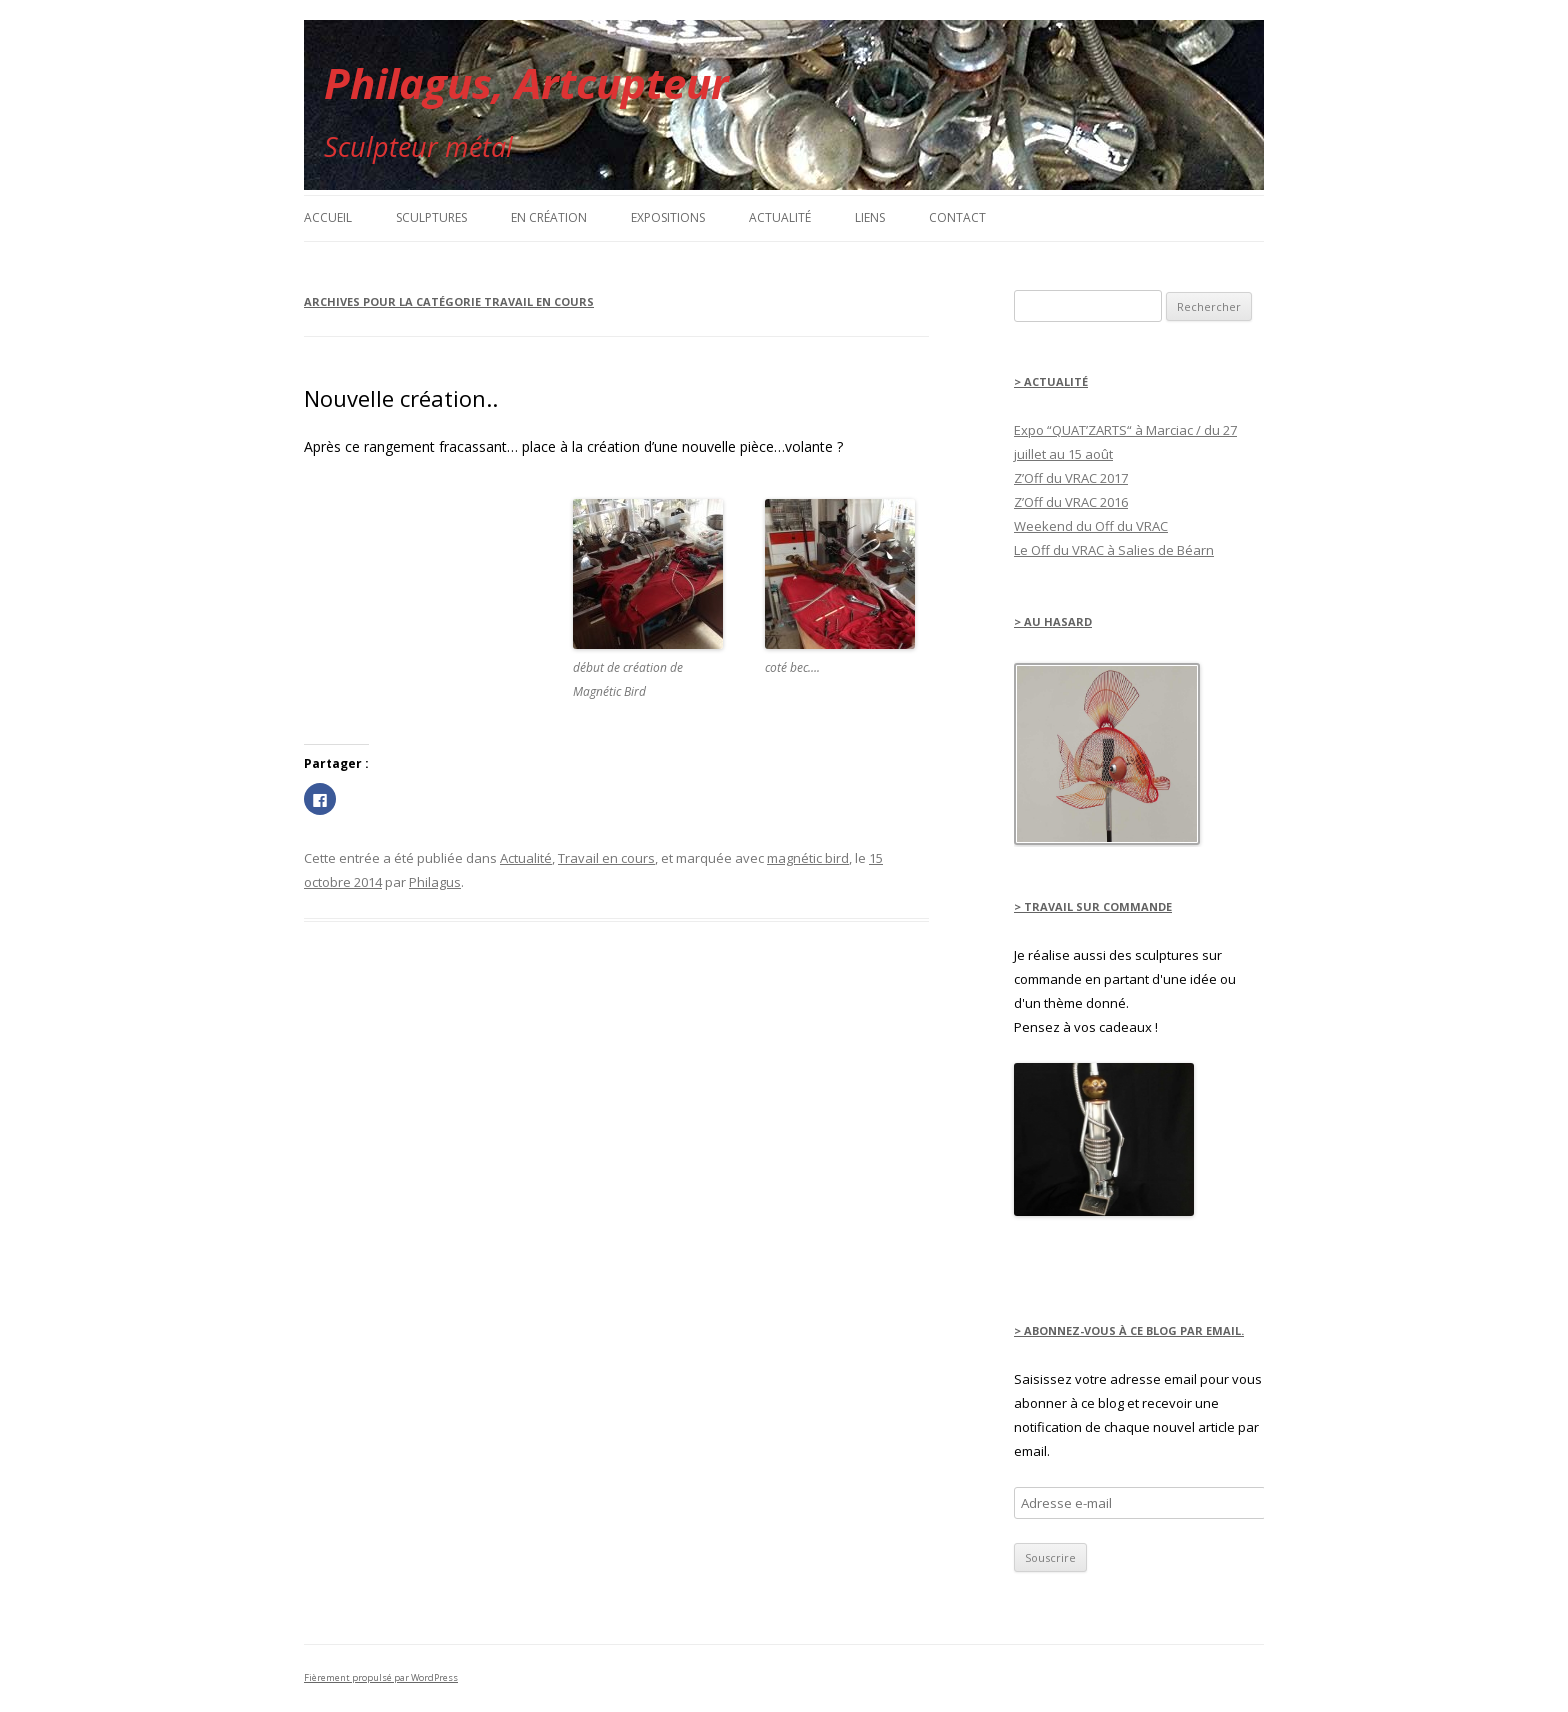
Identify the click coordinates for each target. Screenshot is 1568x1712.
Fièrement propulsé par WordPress (381, 1677)
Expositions (668, 217)
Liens (870, 217)
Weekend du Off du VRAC (1091, 526)
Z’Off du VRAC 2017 (1071, 478)
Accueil (328, 217)
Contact (957, 217)
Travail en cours (606, 858)
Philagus (435, 882)
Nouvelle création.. (401, 398)
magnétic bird (808, 858)
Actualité (780, 217)
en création (549, 217)
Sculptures (431, 217)
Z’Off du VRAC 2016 (1071, 502)
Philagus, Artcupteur (526, 82)
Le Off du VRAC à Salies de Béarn (1114, 550)
